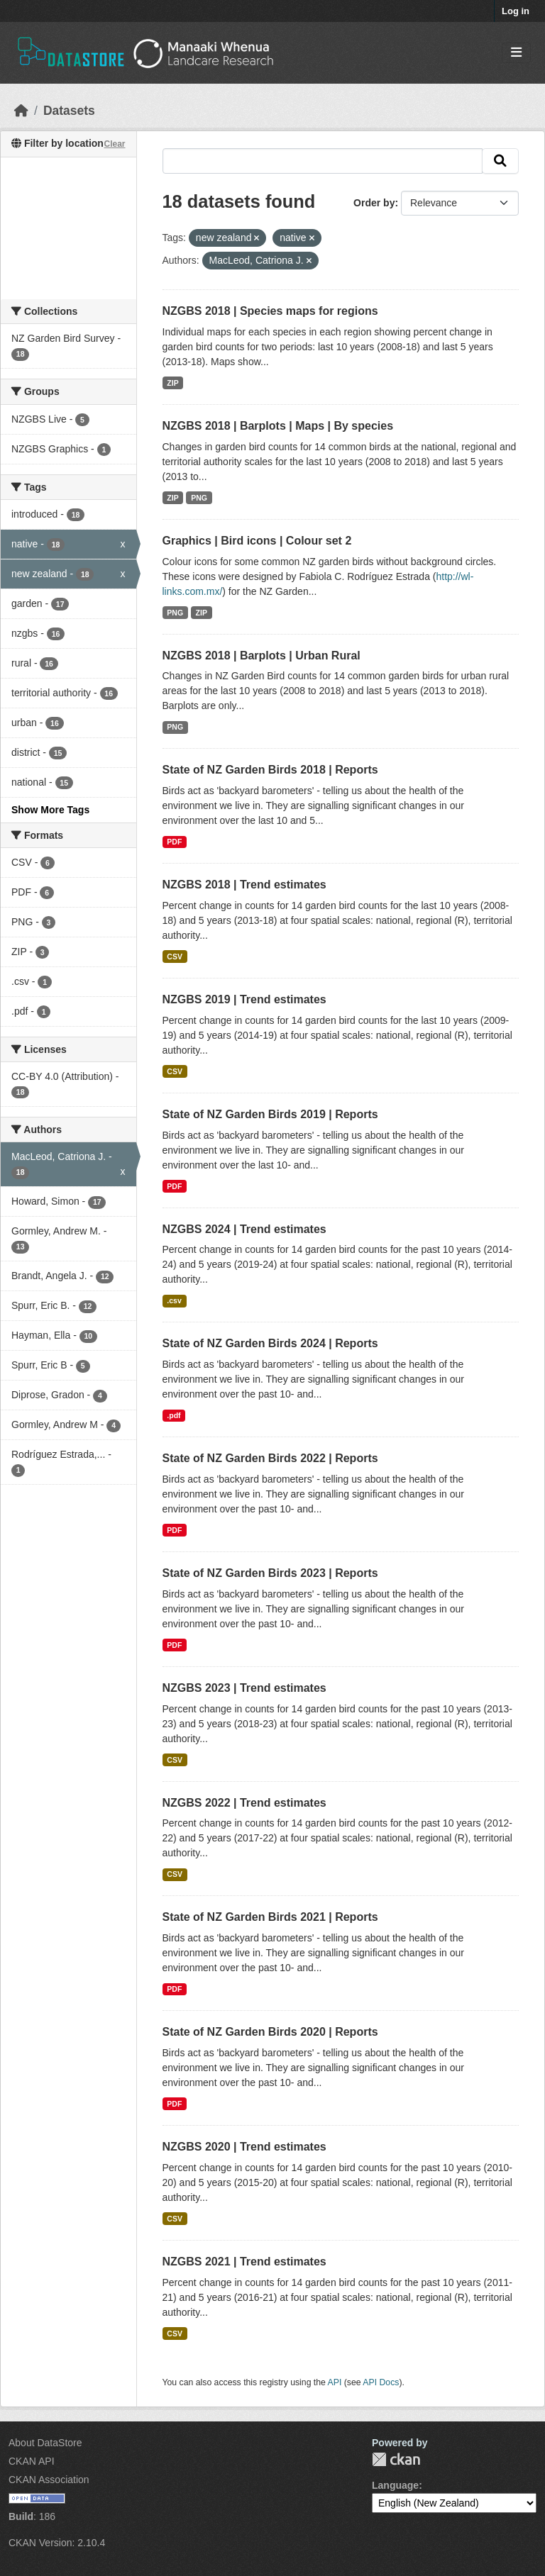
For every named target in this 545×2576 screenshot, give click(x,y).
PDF (174, 841)
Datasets (69, 111)
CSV (174, 956)
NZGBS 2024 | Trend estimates (244, 1229)
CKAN (396, 2459)
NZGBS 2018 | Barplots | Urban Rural (261, 655)
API (335, 2382)
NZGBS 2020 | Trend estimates (244, 2147)
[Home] (21, 111)
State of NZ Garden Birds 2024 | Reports (270, 1343)
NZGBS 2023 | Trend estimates (244, 1688)
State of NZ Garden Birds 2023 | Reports (270, 1573)
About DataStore (45, 2442)
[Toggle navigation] (516, 53)
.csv (174, 1300)
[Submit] (500, 161)
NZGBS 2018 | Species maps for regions (270, 311)
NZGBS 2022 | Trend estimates (244, 1803)
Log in (515, 11)
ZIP (172, 383)
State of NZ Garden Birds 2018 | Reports (270, 770)
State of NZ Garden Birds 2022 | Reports (270, 1458)
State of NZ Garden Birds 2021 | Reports (270, 1917)
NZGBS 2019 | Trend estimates (244, 999)
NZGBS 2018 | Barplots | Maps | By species (278, 426)
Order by (374, 202)
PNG (199, 498)
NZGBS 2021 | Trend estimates (244, 2262)
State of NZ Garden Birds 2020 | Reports (270, 2032)
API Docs (381, 2382)
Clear (114, 144)
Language (395, 2485)
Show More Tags (50, 809)
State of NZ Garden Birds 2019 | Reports (270, 1114)
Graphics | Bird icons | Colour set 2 (257, 541)
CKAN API (32, 2461)
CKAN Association (49, 2479)
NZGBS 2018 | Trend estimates (244, 885)
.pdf (173, 1415)
